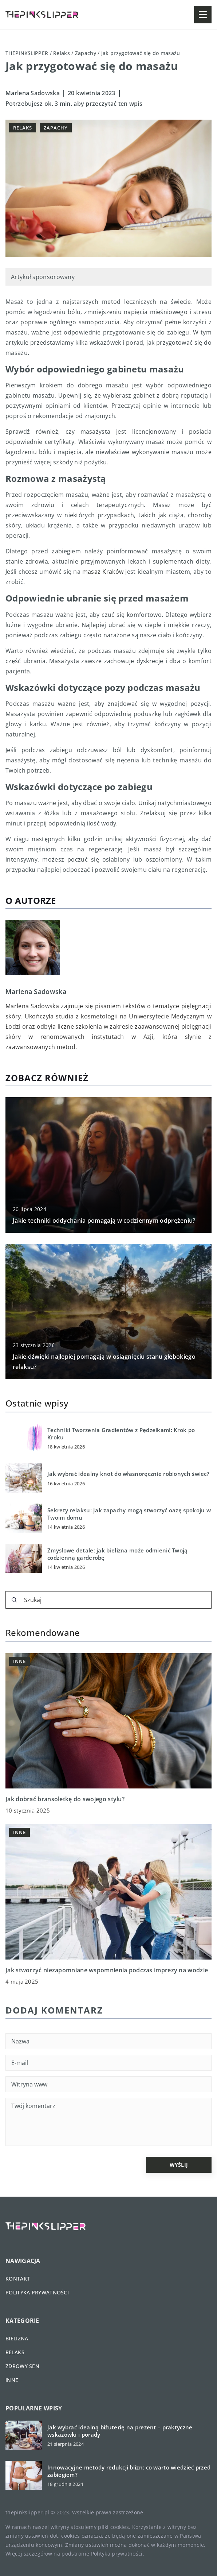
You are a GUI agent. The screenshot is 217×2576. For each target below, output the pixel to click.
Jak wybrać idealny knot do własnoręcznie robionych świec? (128, 1473)
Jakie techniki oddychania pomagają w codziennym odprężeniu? (104, 1221)
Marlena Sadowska (32, 93)
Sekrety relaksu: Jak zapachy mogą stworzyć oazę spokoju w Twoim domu (129, 1514)
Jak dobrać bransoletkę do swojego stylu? (65, 1799)
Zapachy (56, 127)
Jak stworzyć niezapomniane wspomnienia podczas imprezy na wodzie (106, 1970)
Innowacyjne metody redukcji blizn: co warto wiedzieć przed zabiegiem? (128, 2471)
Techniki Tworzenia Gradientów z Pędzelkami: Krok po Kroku (121, 1434)
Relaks (22, 127)
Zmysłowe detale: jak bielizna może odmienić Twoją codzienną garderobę (117, 1554)
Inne (11, 2379)
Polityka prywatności (37, 2292)
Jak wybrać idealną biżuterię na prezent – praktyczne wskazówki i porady (120, 2431)
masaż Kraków (102, 572)
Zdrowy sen (22, 2366)
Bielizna (16, 2338)
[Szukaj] (14, 1600)
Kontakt (17, 2278)
